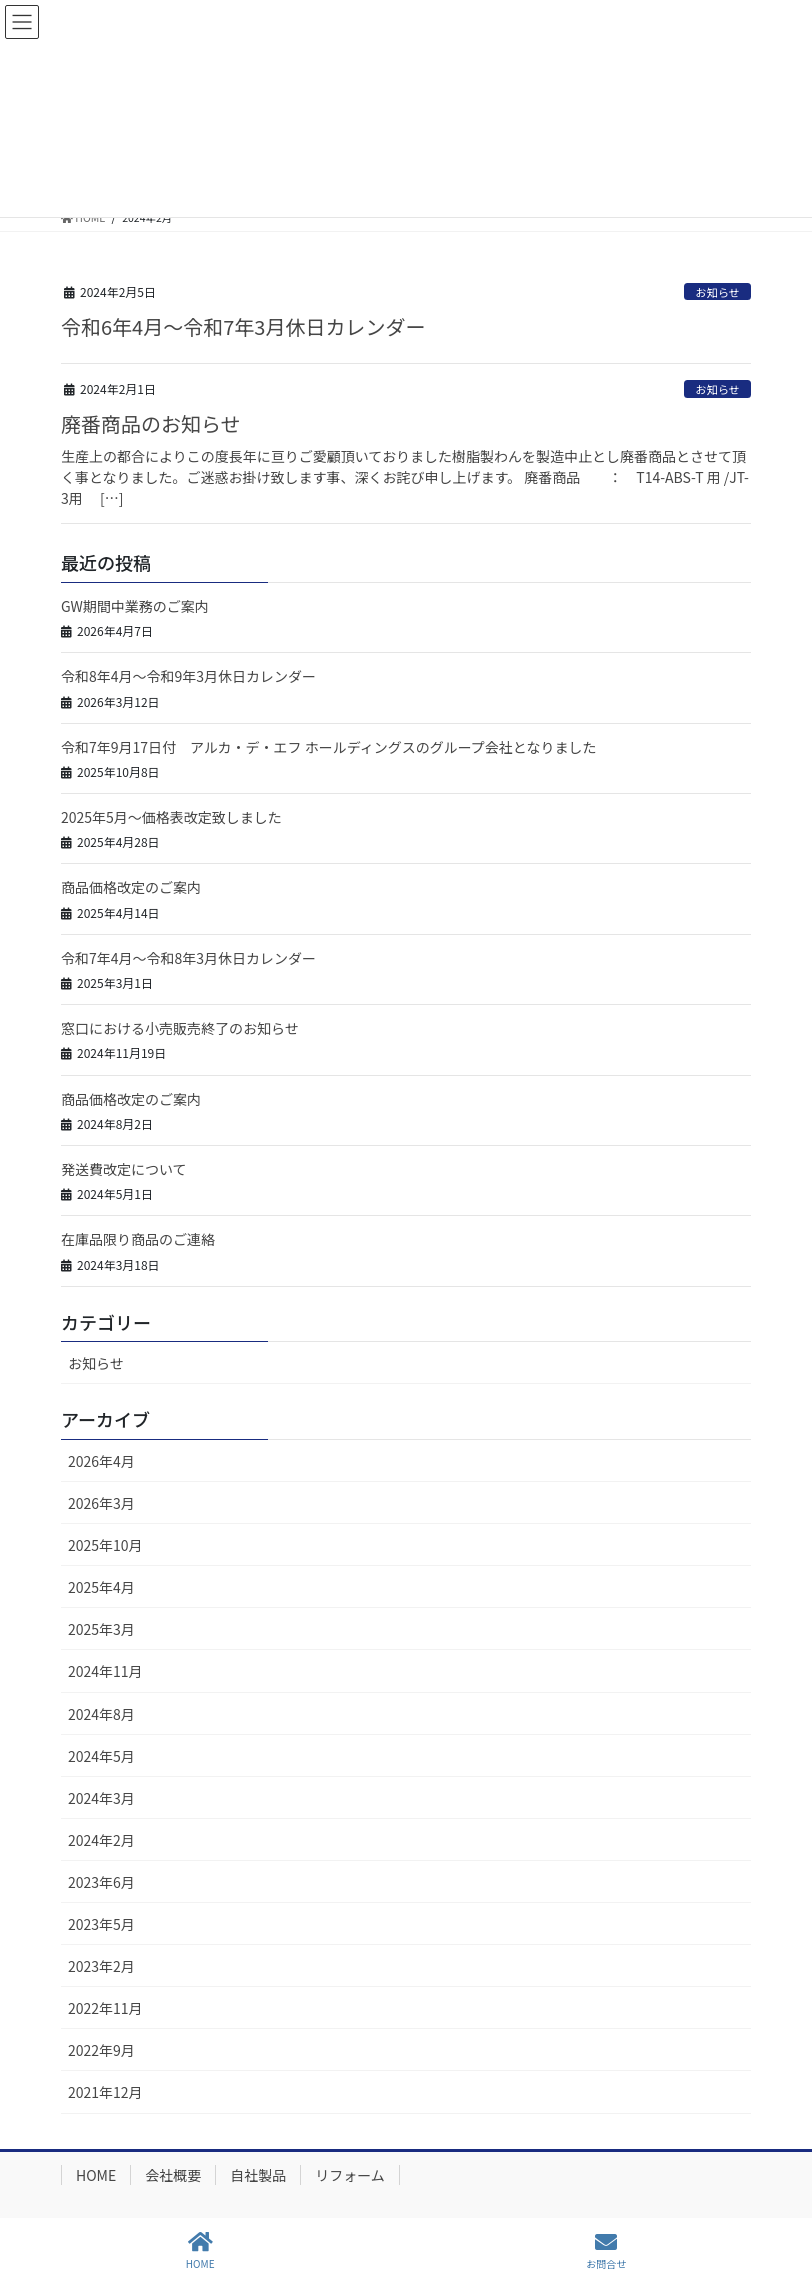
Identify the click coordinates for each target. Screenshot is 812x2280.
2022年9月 (101, 2050)
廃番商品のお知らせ (151, 423)
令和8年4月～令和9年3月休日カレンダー (188, 676)
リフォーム (350, 2175)
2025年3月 (101, 1629)
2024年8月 (101, 1714)
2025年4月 (101, 1587)
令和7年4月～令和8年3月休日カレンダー (188, 958)
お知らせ (717, 292)
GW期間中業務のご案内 (135, 606)
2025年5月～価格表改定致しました (178, 817)
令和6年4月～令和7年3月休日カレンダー (243, 326)
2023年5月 (101, 1924)
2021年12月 (105, 2092)
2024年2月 (101, 1840)
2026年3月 (101, 1503)
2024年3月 (101, 1798)
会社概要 (173, 2175)
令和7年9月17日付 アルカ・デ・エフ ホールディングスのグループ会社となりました (328, 747)
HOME (96, 2175)
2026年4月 (101, 1461)
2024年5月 (101, 1756)
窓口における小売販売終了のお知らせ (180, 1028)
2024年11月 (105, 1671)
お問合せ (606, 2250)
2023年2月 (101, 1966)
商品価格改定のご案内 (131, 887)
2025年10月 (105, 1545)
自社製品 (258, 2175)
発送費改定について (124, 1169)
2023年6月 (101, 1882)
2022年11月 (105, 2008)
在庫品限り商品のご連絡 (138, 1239)
